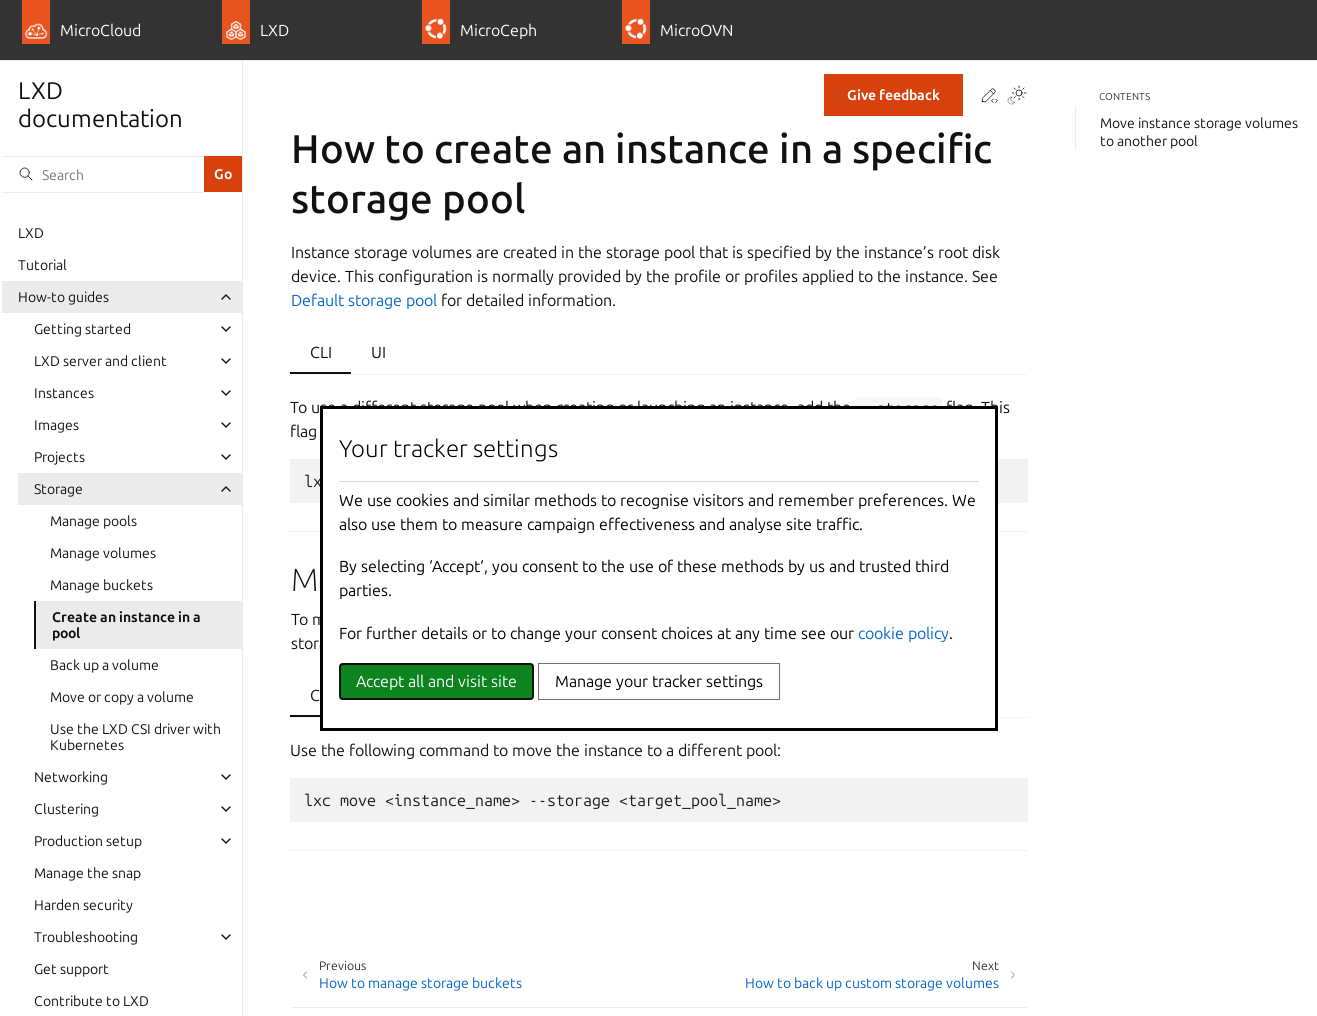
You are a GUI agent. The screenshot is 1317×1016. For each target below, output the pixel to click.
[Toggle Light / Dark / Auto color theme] (1017, 96)
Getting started (82, 329)
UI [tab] (378, 352)
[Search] (103, 174)
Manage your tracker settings (659, 681)
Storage (58, 489)
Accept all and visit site (436, 681)
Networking (71, 777)
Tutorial (42, 265)
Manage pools (93, 521)
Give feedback (893, 95)
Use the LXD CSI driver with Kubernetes (135, 737)
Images (56, 425)
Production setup (88, 841)
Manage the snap (87, 873)
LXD (31, 233)
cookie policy (903, 633)
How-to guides (63, 297)
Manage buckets (101, 585)
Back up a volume (104, 665)
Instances (64, 393)
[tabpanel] (659, 784)
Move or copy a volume (122, 697)
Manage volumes (103, 553)
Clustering (66, 809)
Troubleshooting (86, 937)
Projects (59, 457)
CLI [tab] (321, 352)
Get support (71, 969)
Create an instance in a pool (126, 625)
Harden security (83, 905)
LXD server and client (100, 361)
